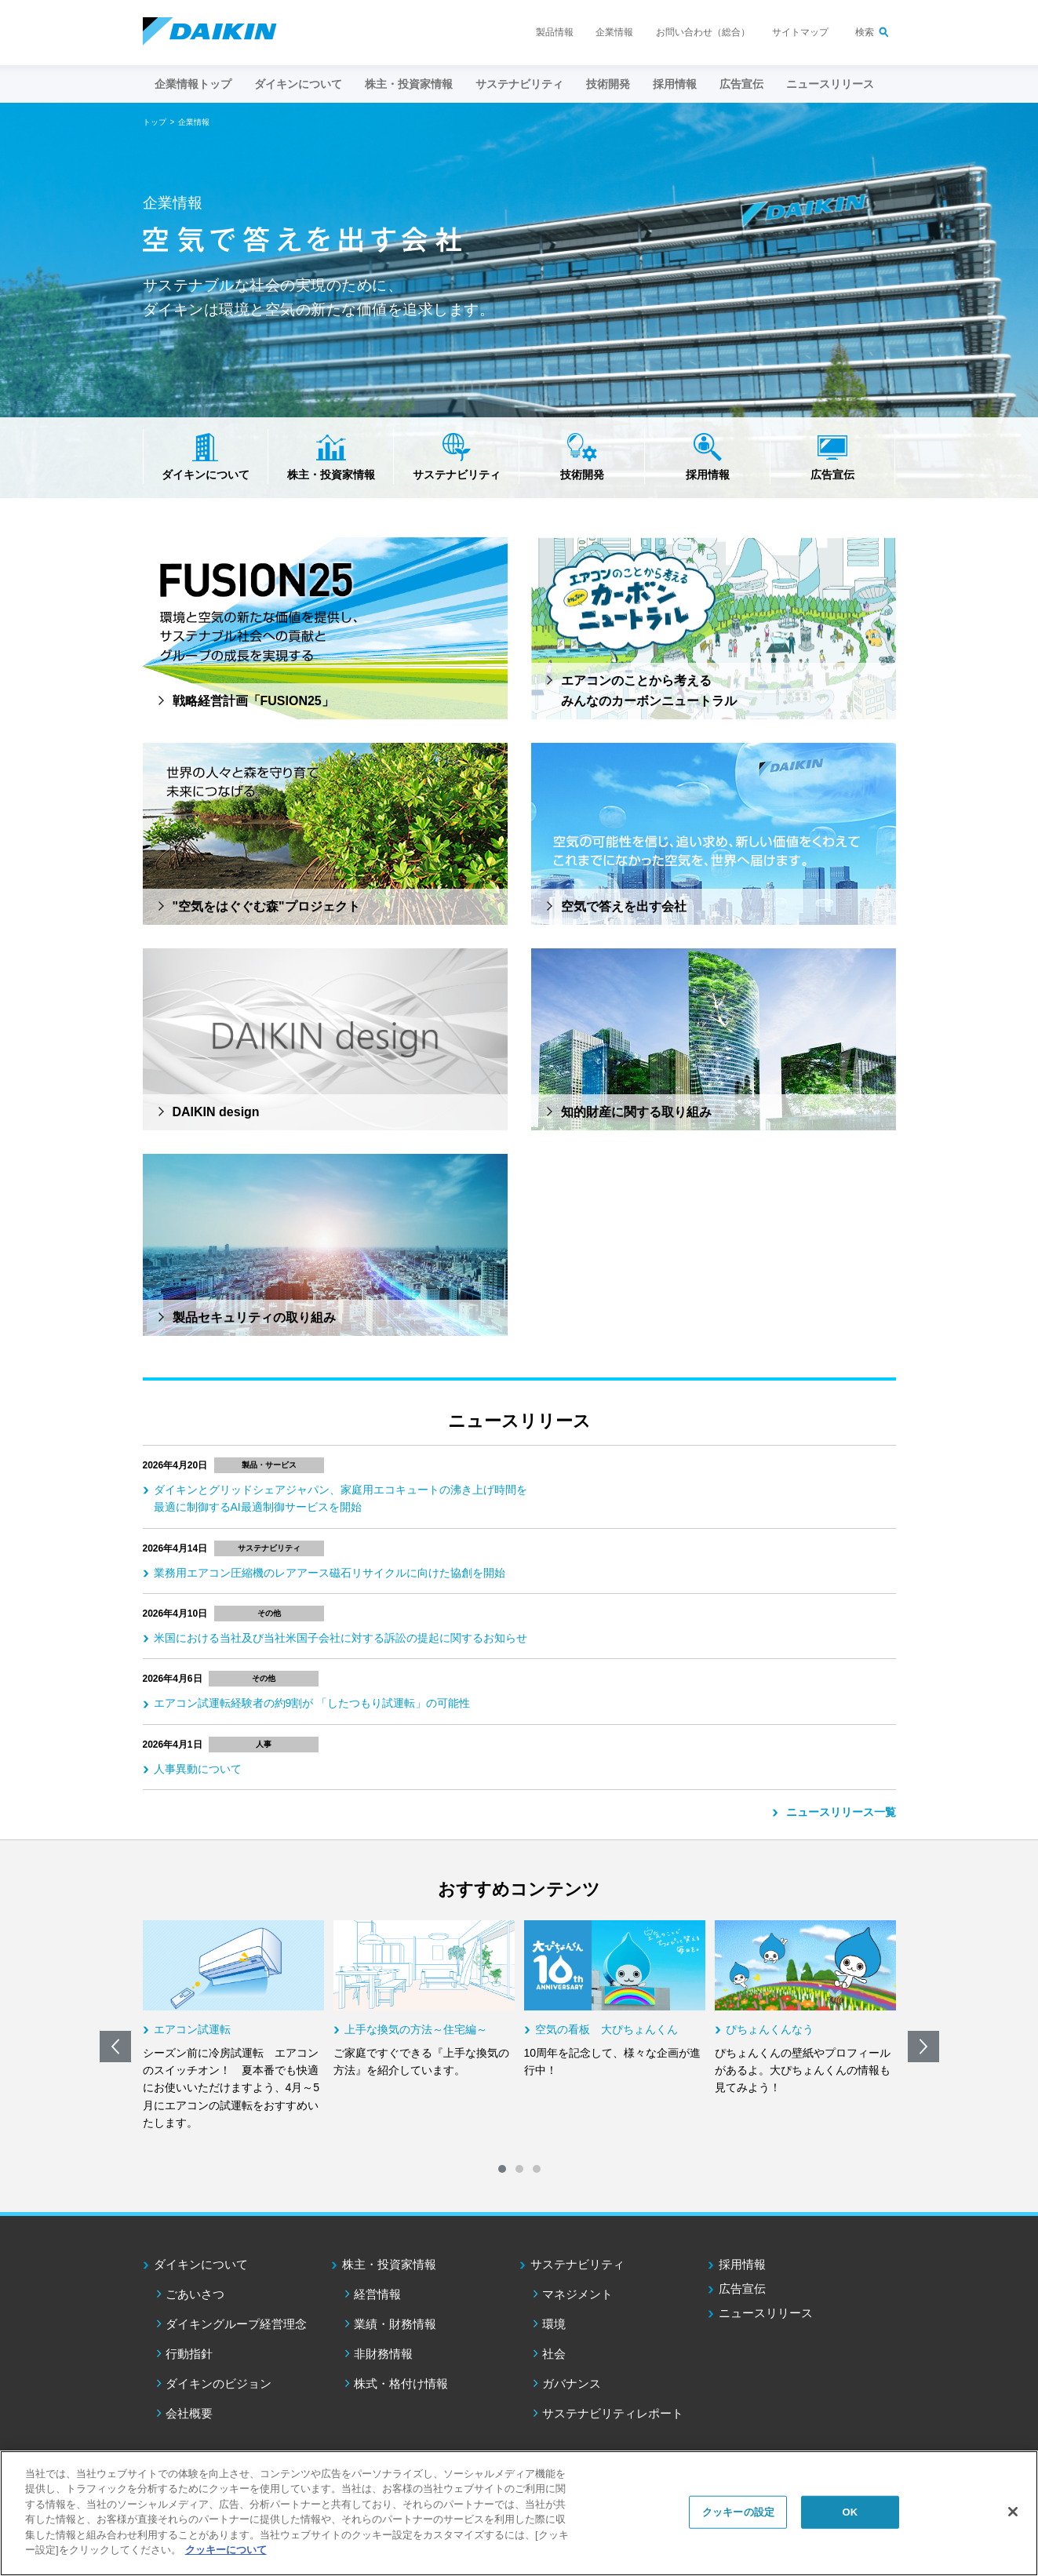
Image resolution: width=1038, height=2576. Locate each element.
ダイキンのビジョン (218, 2383)
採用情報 (675, 84)
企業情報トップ (193, 84)
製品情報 (555, 32)
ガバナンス (571, 2383)
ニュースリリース (830, 84)
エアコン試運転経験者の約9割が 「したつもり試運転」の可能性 (312, 1703)
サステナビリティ (457, 474)
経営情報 (377, 2294)
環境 (554, 2323)
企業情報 (614, 32)
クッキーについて (226, 2550)
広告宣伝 (832, 474)
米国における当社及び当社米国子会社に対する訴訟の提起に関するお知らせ (340, 1638)
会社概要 (189, 2413)
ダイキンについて (205, 474)
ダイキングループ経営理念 (236, 2323)
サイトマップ (800, 32)
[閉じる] (1013, 2511)
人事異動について (198, 1769)
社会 (554, 2353)
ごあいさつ (195, 2294)
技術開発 (608, 84)
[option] (233, 2026)
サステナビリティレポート (612, 2413)
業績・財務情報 (395, 2323)
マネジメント (577, 2294)
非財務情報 (383, 2353)
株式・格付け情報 (401, 2383)
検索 (864, 32)
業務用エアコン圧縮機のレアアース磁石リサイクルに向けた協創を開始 (329, 1572)
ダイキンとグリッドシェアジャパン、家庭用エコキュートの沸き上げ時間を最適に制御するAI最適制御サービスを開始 (340, 1498)
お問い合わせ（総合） (703, 32)
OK (850, 2512)
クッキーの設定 (738, 2512)
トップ (154, 122)
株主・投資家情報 (331, 474)
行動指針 (189, 2353)
